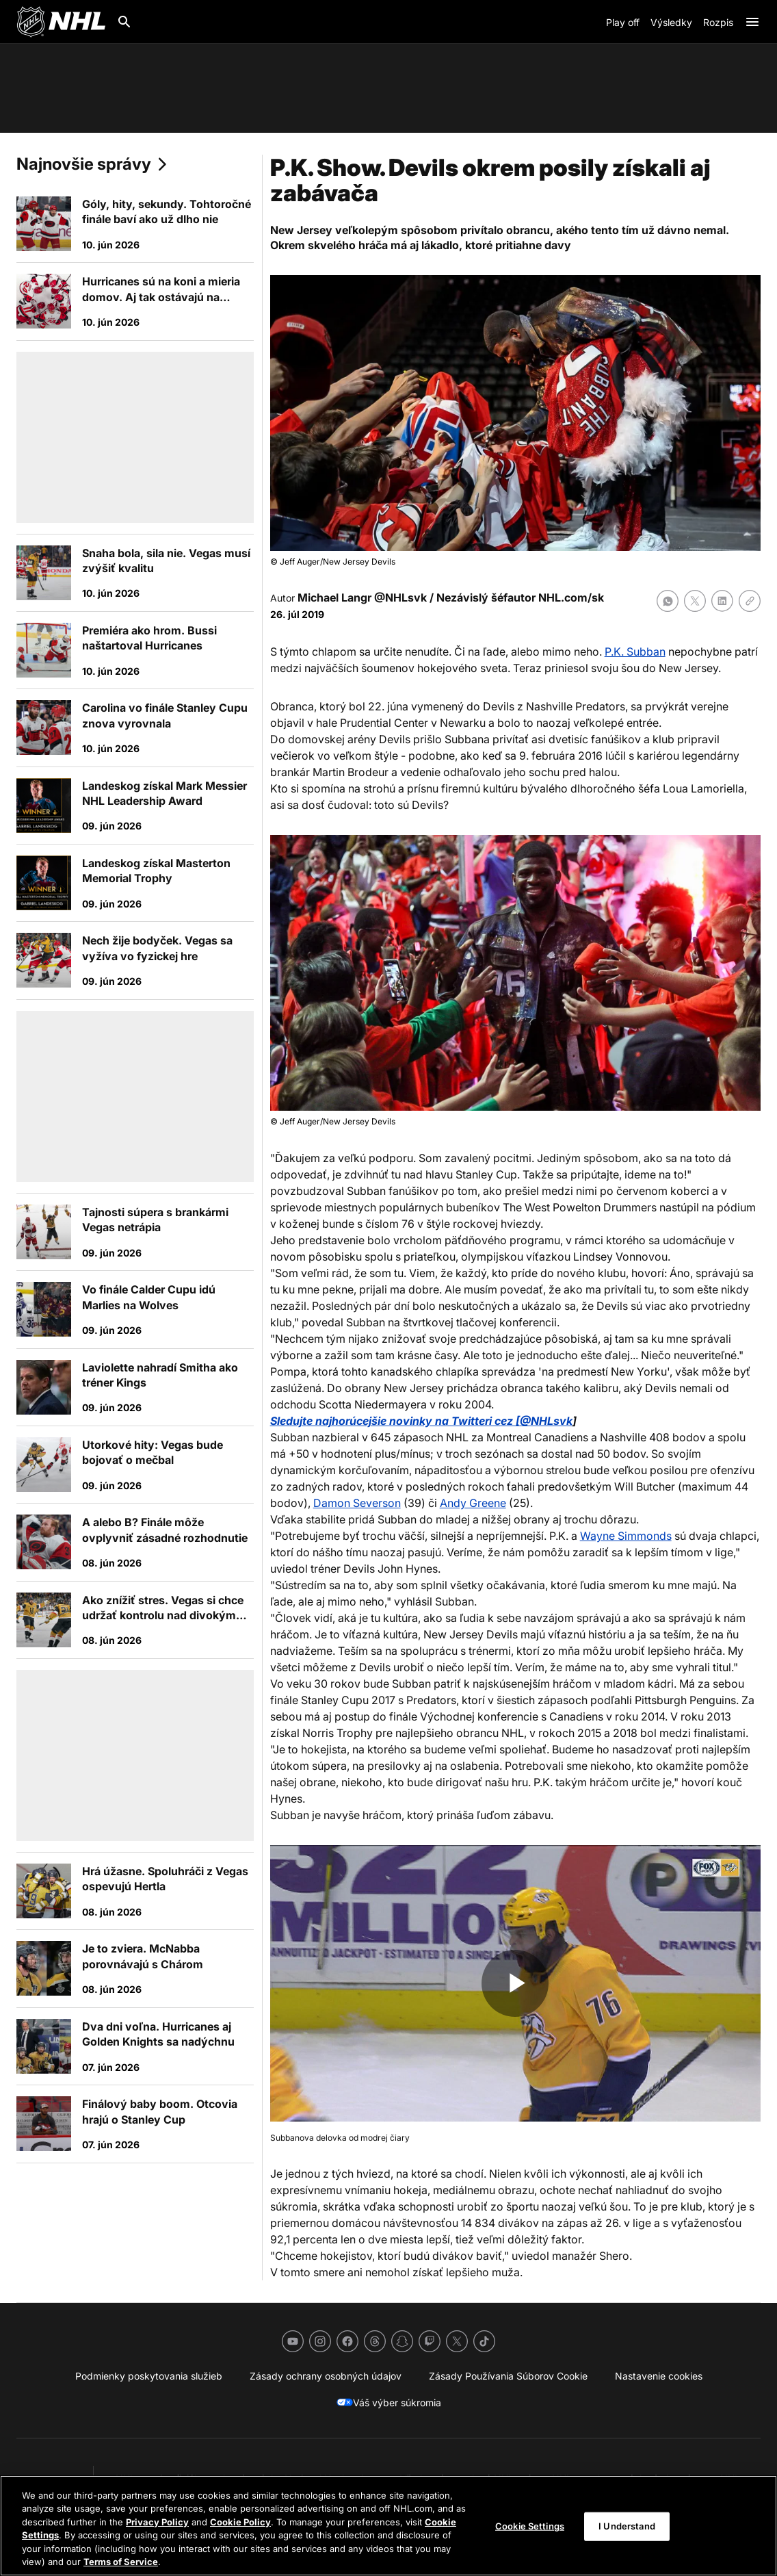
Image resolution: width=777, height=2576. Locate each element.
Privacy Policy (157, 2521)
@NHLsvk (400, 597)
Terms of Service (120, 2561)
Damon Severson (357, 1503)
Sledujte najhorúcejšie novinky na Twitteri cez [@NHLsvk (421, 1421)
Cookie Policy (240, 2521)
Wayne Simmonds (626, 1536)
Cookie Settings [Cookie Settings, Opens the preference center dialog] (529, 2526)
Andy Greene (473, 1503)
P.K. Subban (635, 651)
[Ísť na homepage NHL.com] (60, 21)
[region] (388, 2525)
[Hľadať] (124, 22)
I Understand (626, 2526)
